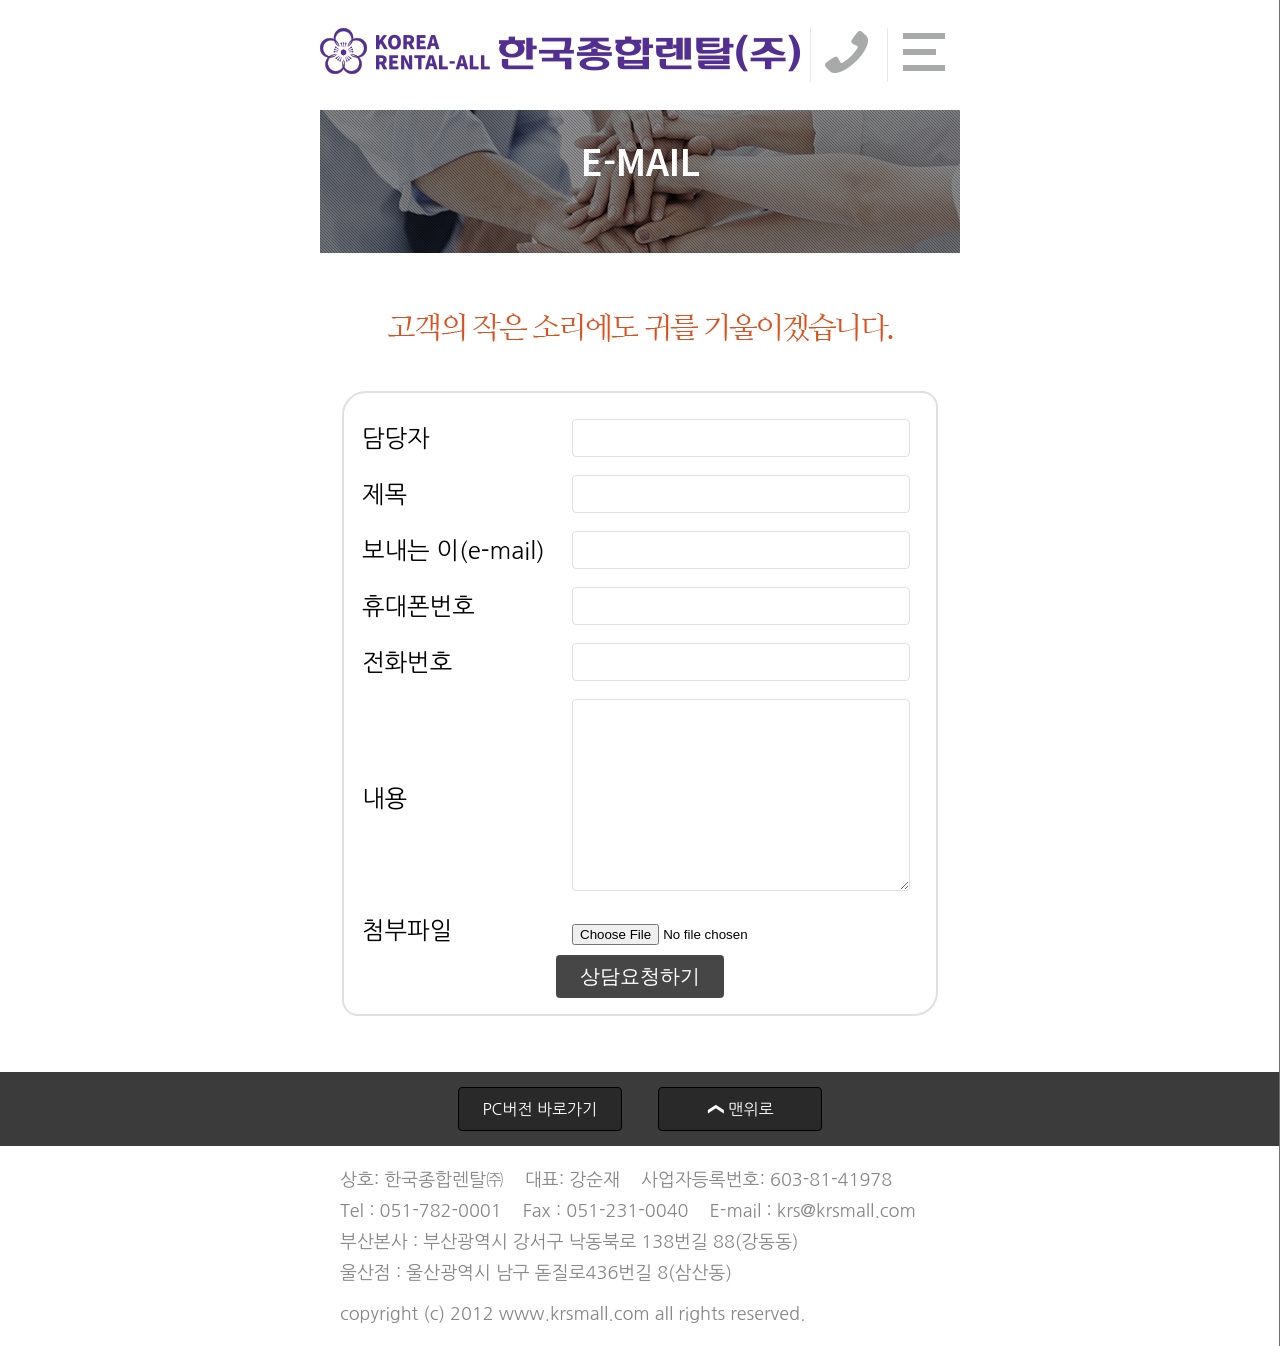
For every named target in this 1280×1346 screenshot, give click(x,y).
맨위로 (732, 1109)
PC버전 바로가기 (539, 1109)
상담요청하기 (640, 976)
